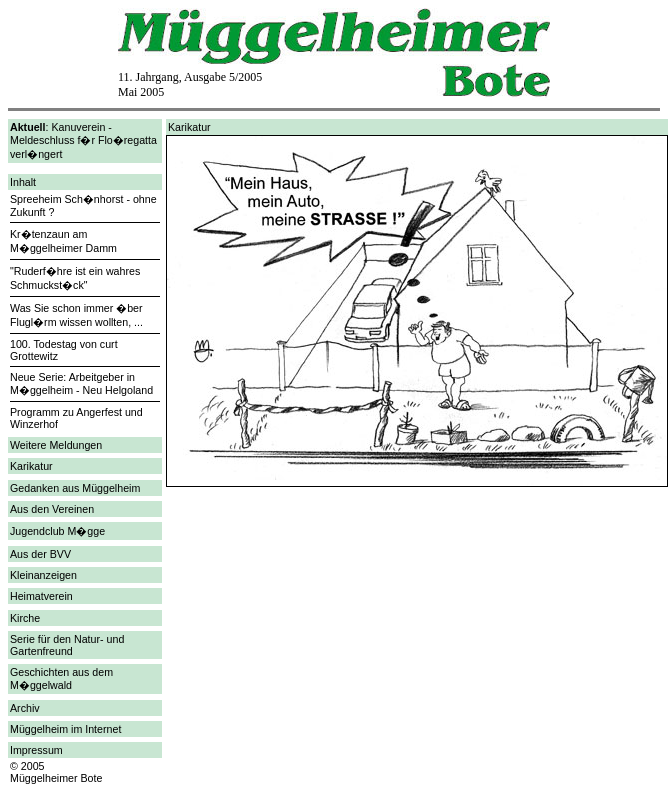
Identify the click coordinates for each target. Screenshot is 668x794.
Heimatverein (41, 596)
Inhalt (23, 182)
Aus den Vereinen (52, 509)
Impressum (36, 750)
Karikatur (31, 466)
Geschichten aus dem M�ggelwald (61, 678)
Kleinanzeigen (43, 575)
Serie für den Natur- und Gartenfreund (67, 645)
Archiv (25, 708)
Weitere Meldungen (56, 445)
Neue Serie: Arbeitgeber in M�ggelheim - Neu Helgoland (81, 383)
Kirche (25, 618)
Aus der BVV (40, 554)
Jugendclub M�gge (57, 531)
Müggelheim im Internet (65, 729)
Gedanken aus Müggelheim (75, 488)
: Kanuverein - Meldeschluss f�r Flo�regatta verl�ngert (83, 140)
